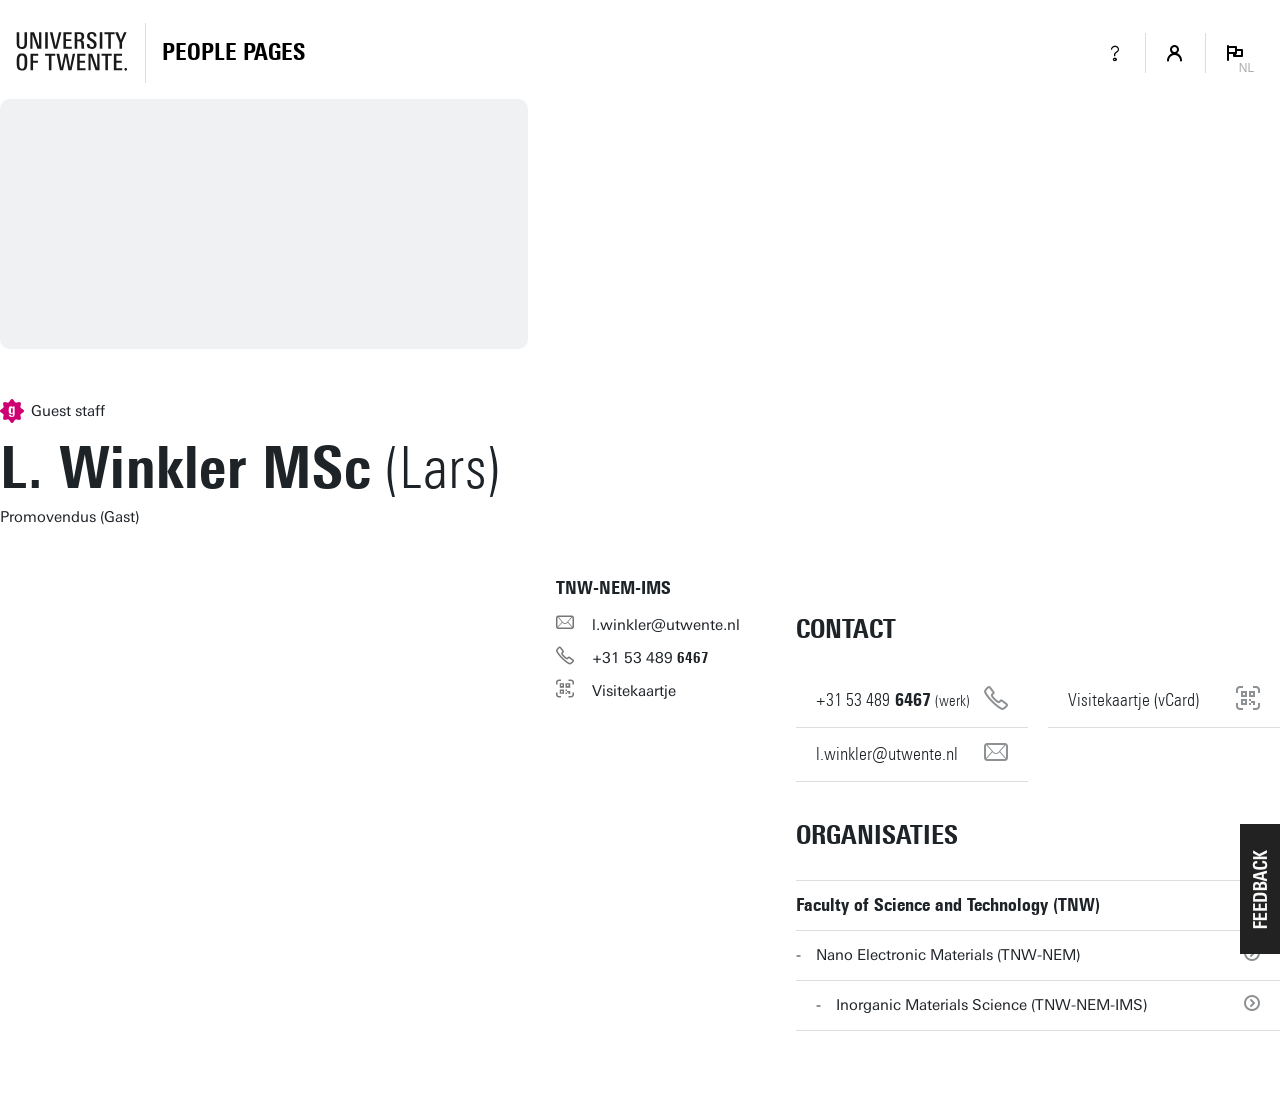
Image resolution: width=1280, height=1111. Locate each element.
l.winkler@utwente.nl (666, 625)
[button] (1260, 889)
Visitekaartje (634, 691)
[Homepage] (233, 53)
